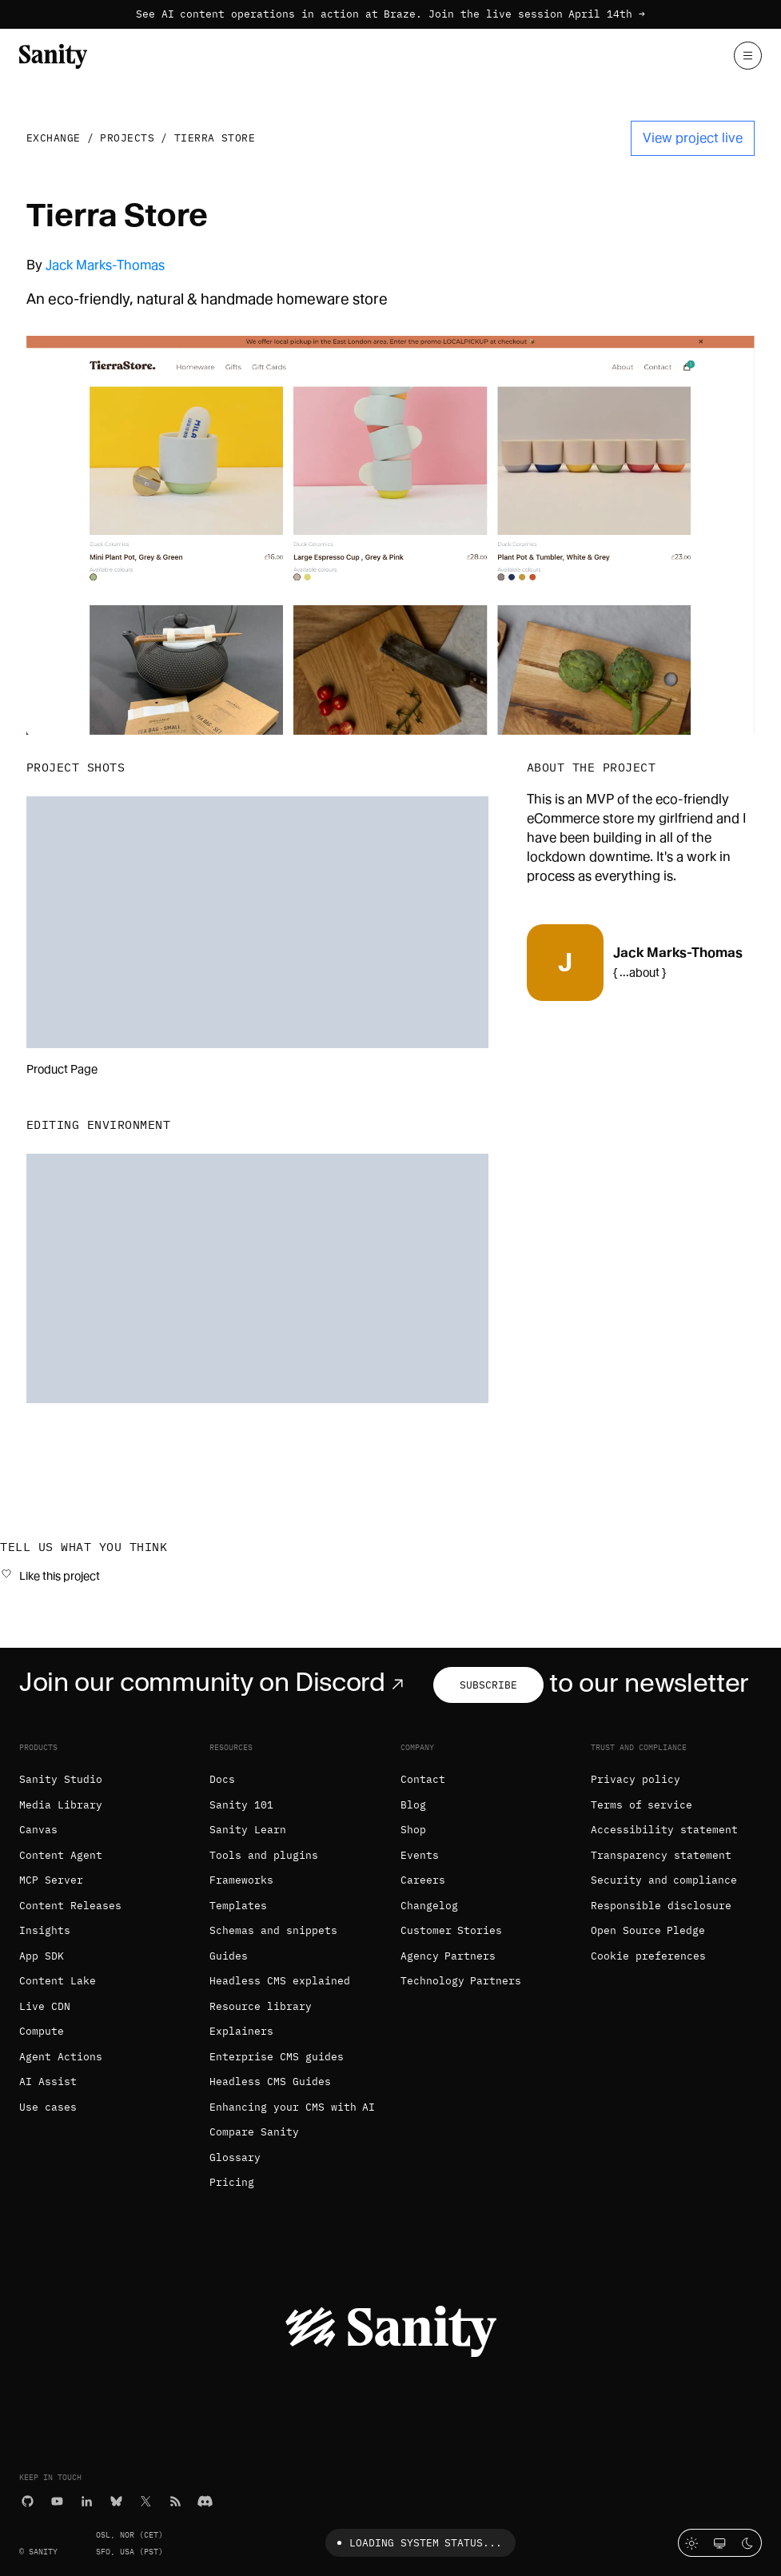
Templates (238, 1905)
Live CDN (44, 2006)
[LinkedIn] (86, 2500)
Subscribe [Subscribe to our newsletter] (488, 1685)
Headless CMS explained (279, 1981)
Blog (413, 1805)
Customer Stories (451, 1930)
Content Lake (57, 1981)
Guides (228, 1956)
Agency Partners (448, 1956)
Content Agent (60, 1855)
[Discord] (205, 2500)
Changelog (429, 1905)
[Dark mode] (748, 2543)
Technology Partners (461, 1981)
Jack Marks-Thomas (105, 265)
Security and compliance (664, 1880)
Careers (422, 1880)
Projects (127, 138)
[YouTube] (57, 2500)
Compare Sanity (254, 2132)
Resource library (260, 2006)
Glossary (235, 2157)
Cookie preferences (648, 1956)
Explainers (241, 2031)
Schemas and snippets (273, 1930)
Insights (44, 1930)
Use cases (48, 2107)
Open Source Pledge (648, 1930)
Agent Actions (60, 2057)
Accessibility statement (664, 1829)
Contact (422, 1779)
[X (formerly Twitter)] (145, 2500)
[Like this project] (50, 1575)
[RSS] (175, 2500)
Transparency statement (661, 1855)
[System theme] (720, 2543)
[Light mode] (692, 2543)
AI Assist (48, 2081)
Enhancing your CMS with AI (292, 2107)
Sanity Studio (60, 1779)
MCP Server (51, 1880)
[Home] (53, 54)
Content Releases (70, 1905)
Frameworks (241, 1880)
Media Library (60, 1805)
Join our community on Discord (214, 1682)
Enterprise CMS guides (276, 2057)
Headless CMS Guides (270, 2081)
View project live (693, 138)
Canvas (38, 1829)
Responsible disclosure (661, 1905)
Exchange (53, 138)
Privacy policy (635, 1779)
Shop (413, 1829)
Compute (41, 2031)
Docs (222, 1779)
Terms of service (642, 1805)
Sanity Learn (247, 1829)
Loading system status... (417, 2542)
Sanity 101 (241, 1805)
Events (419, 1855)
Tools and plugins (263, 1855)
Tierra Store (215, 138)
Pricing (231, 2182)
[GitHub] (27, 2500)
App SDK (41, 1956)
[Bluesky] (116, 2500)
